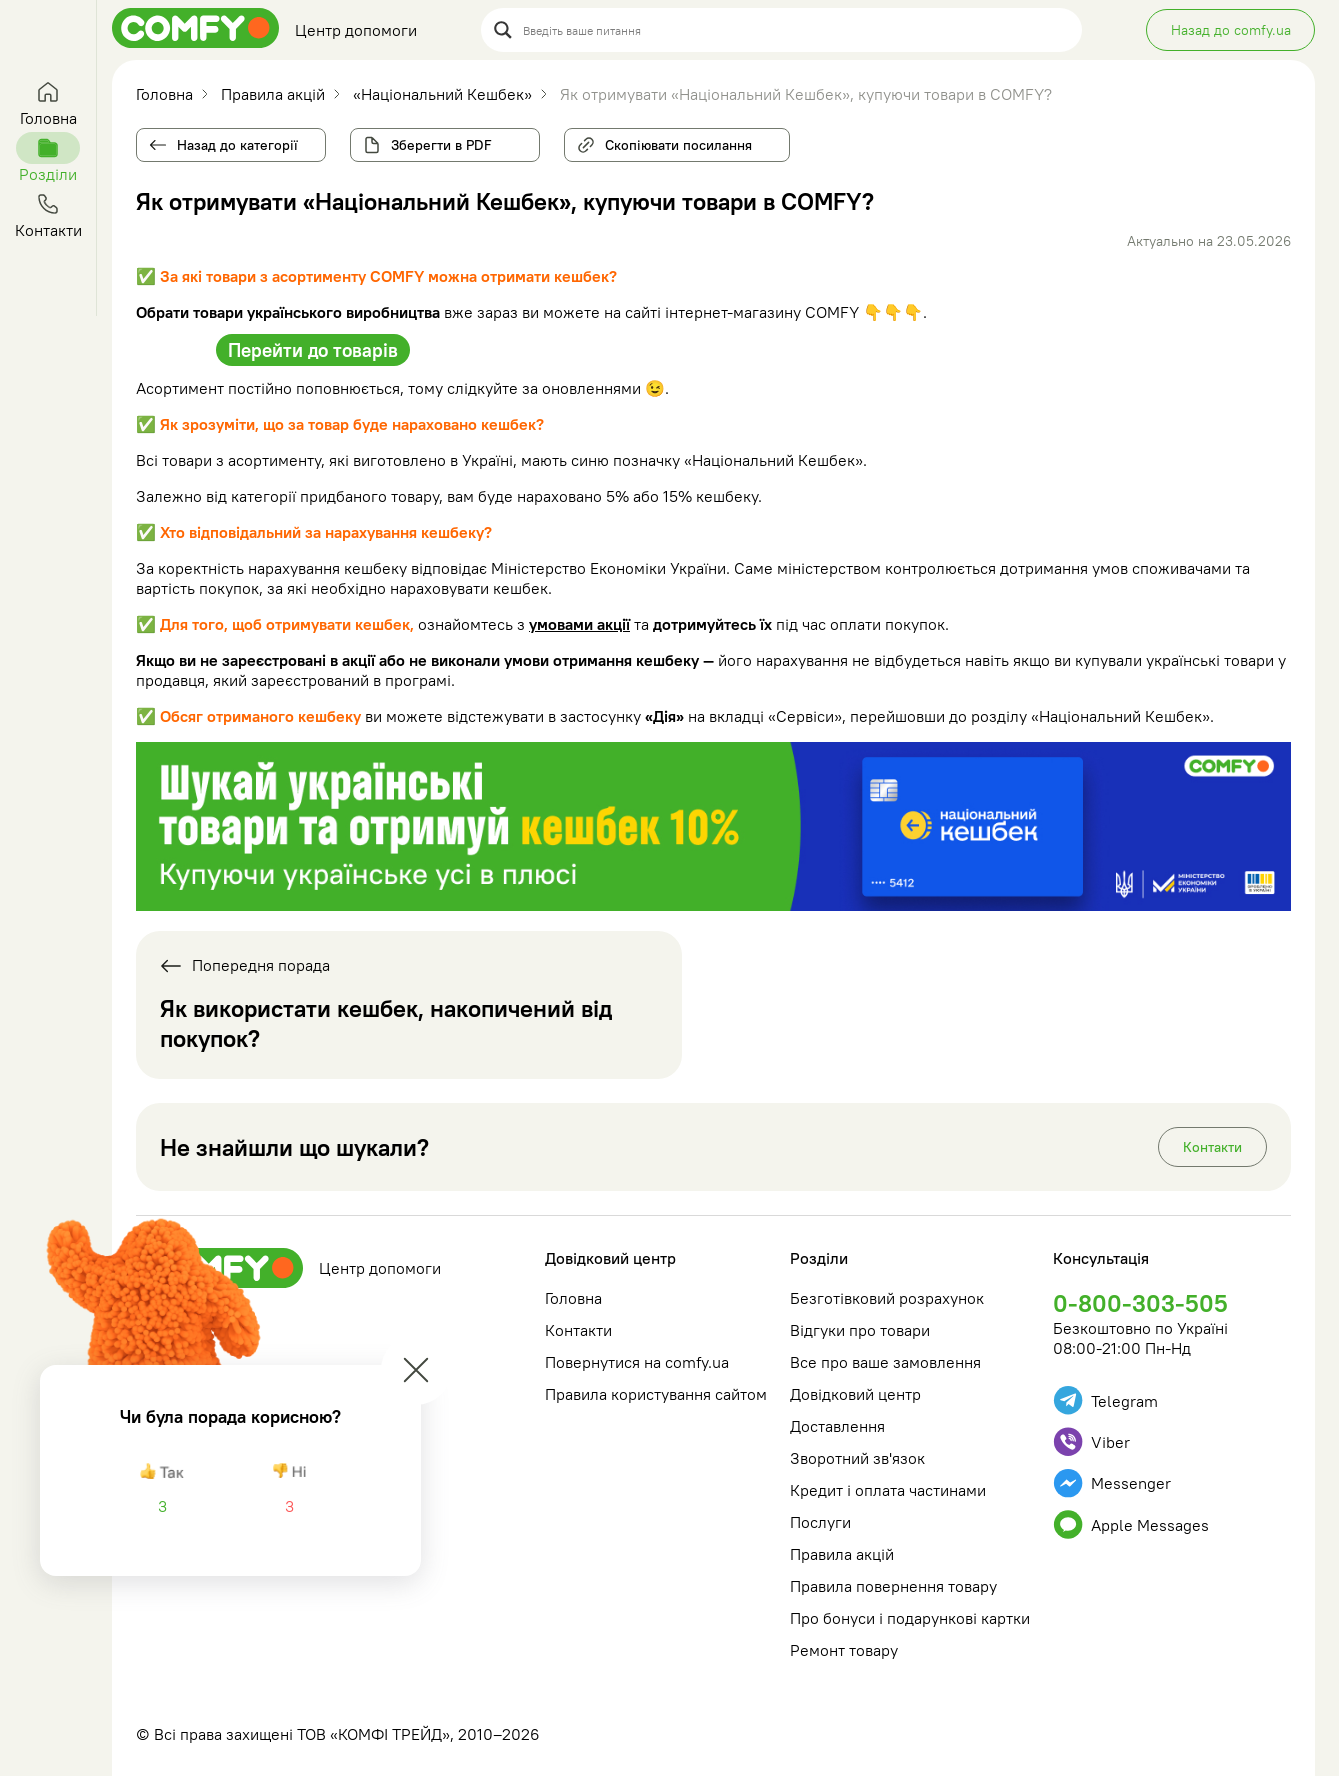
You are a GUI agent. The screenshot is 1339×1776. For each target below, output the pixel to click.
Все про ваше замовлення (885, 1362)
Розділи (819, 1258)
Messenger (1112, 1483)
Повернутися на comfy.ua (637, 1362)
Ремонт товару (844, 1650)
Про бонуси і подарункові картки (910, 1618)
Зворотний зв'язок (857, 1458)
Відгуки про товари (860, 1330)
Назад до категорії (237, 145)
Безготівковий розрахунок (887, 1298)
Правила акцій (842, 1554)
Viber (1091, 1441)
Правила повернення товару (893, 1586)
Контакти (1212, 1147)
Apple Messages (1131, 1524)
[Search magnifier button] (503, 30)
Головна (573, 1298)
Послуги (820, 1522)
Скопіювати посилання (670, 141)
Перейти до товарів (313, 350)
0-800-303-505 (1140, 1303)
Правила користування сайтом (656, 1394)
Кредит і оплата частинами (888, 1490)
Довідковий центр (610, 1258)
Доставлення (837, 1426)
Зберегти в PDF (441, 145)
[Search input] (796, 30)
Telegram (1105, 1400)
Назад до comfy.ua (1231, 30)
